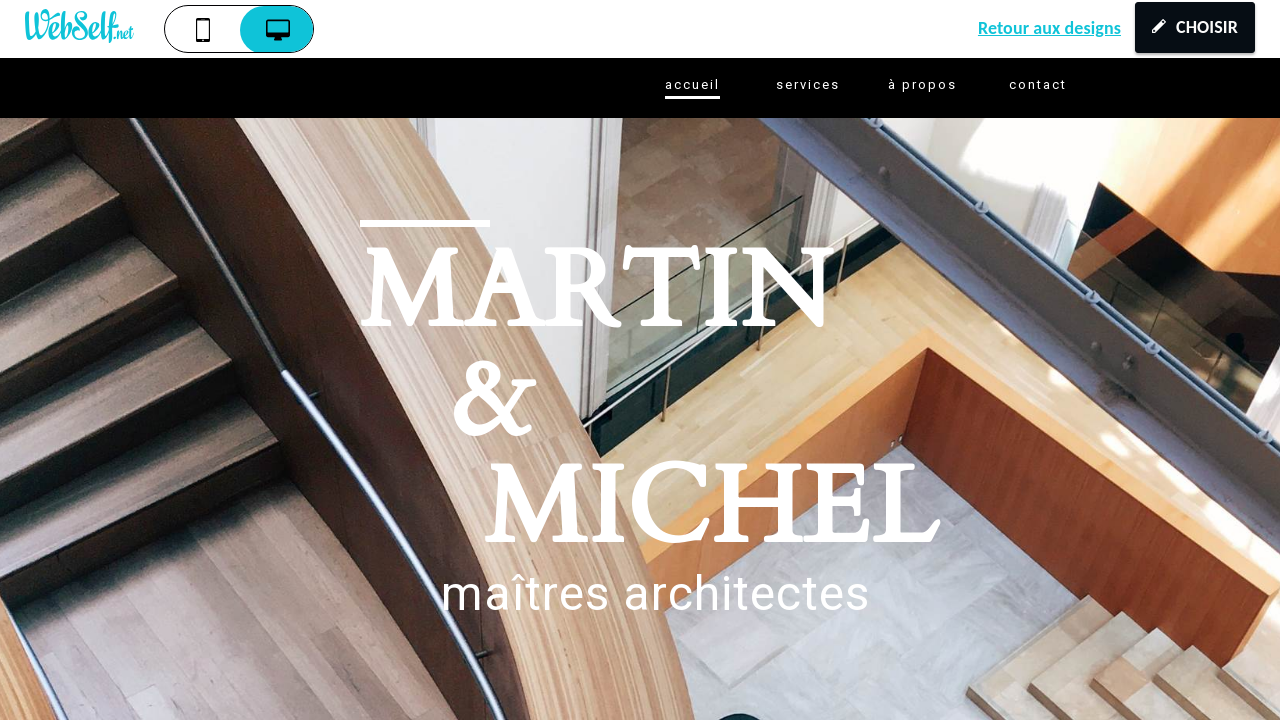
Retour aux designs (1049, 28)
